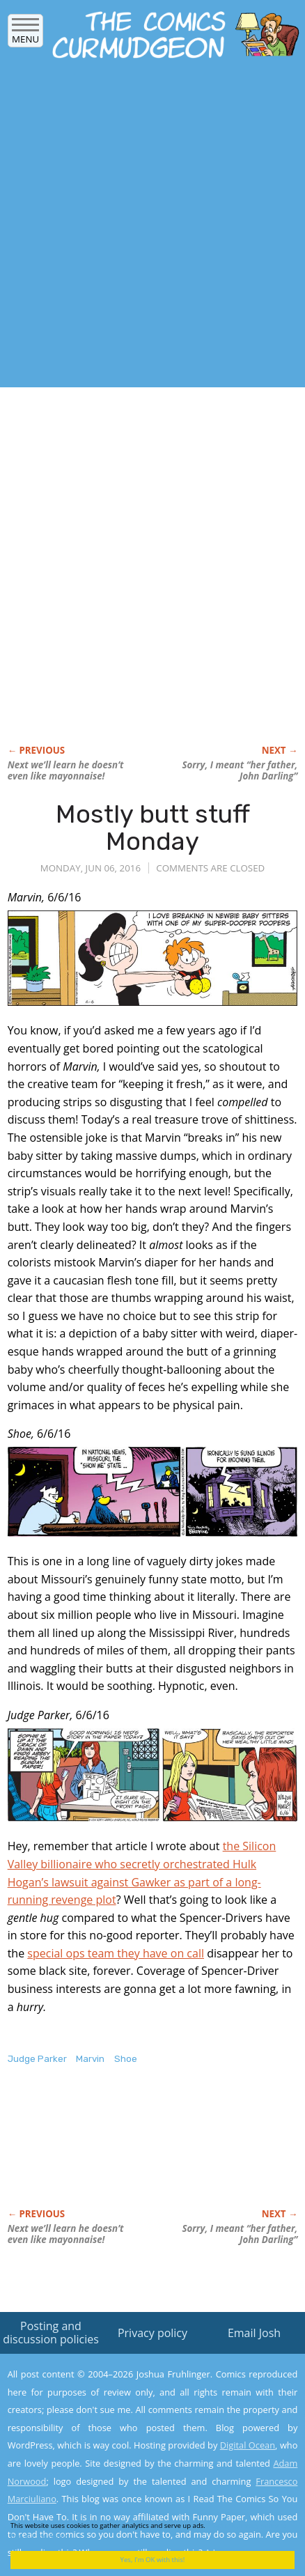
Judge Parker (37, 2059)
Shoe (125, 2059)
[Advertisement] (152, 227)
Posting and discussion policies (51, 2332)
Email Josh (254, 2333)
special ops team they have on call (115, 1953)
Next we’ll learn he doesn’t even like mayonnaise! (66, 770)
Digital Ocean (247, 2445)
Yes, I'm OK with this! (152, 2559)
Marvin (90, 2059)
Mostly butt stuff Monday (153, 828)
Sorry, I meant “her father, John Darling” (239, 770)
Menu (25, 34)
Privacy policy (152, 2333)
